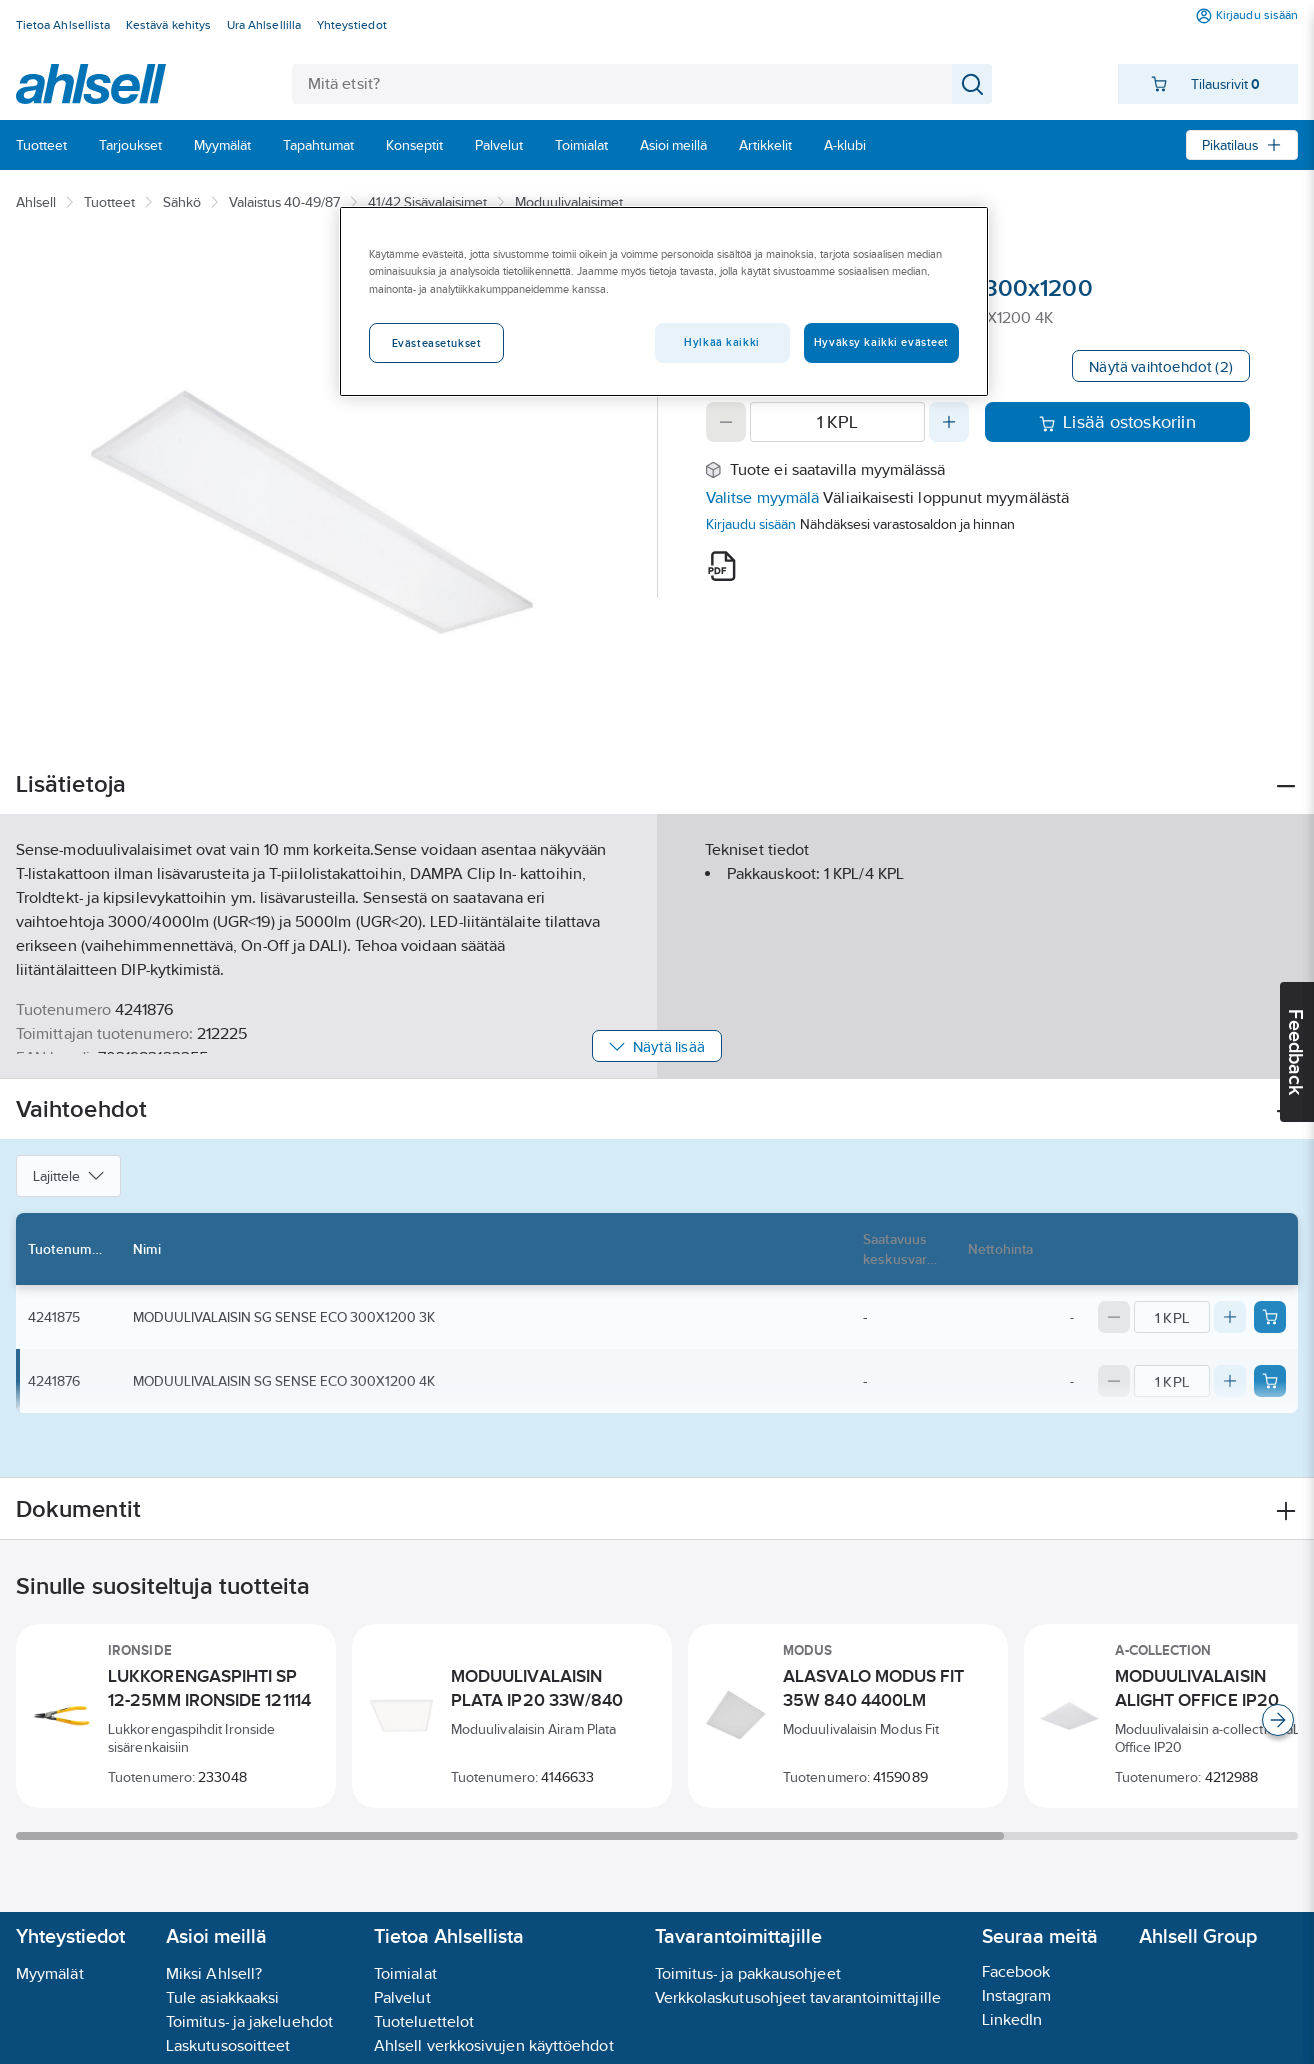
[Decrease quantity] (726, 422)
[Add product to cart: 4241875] (1270, 1317)
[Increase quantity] (949, 422)
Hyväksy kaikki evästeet (881, 342)
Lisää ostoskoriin (1117, 422)
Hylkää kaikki (721, 342)
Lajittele (68, 1176)
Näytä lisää (657, 1046)
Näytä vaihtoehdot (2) (1161, 366)
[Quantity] (837, 422)
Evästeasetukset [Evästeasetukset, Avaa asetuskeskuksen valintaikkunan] (437, 343)
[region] (664, 301)
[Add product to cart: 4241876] (1270, 1381)
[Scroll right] (1278, 1720)
